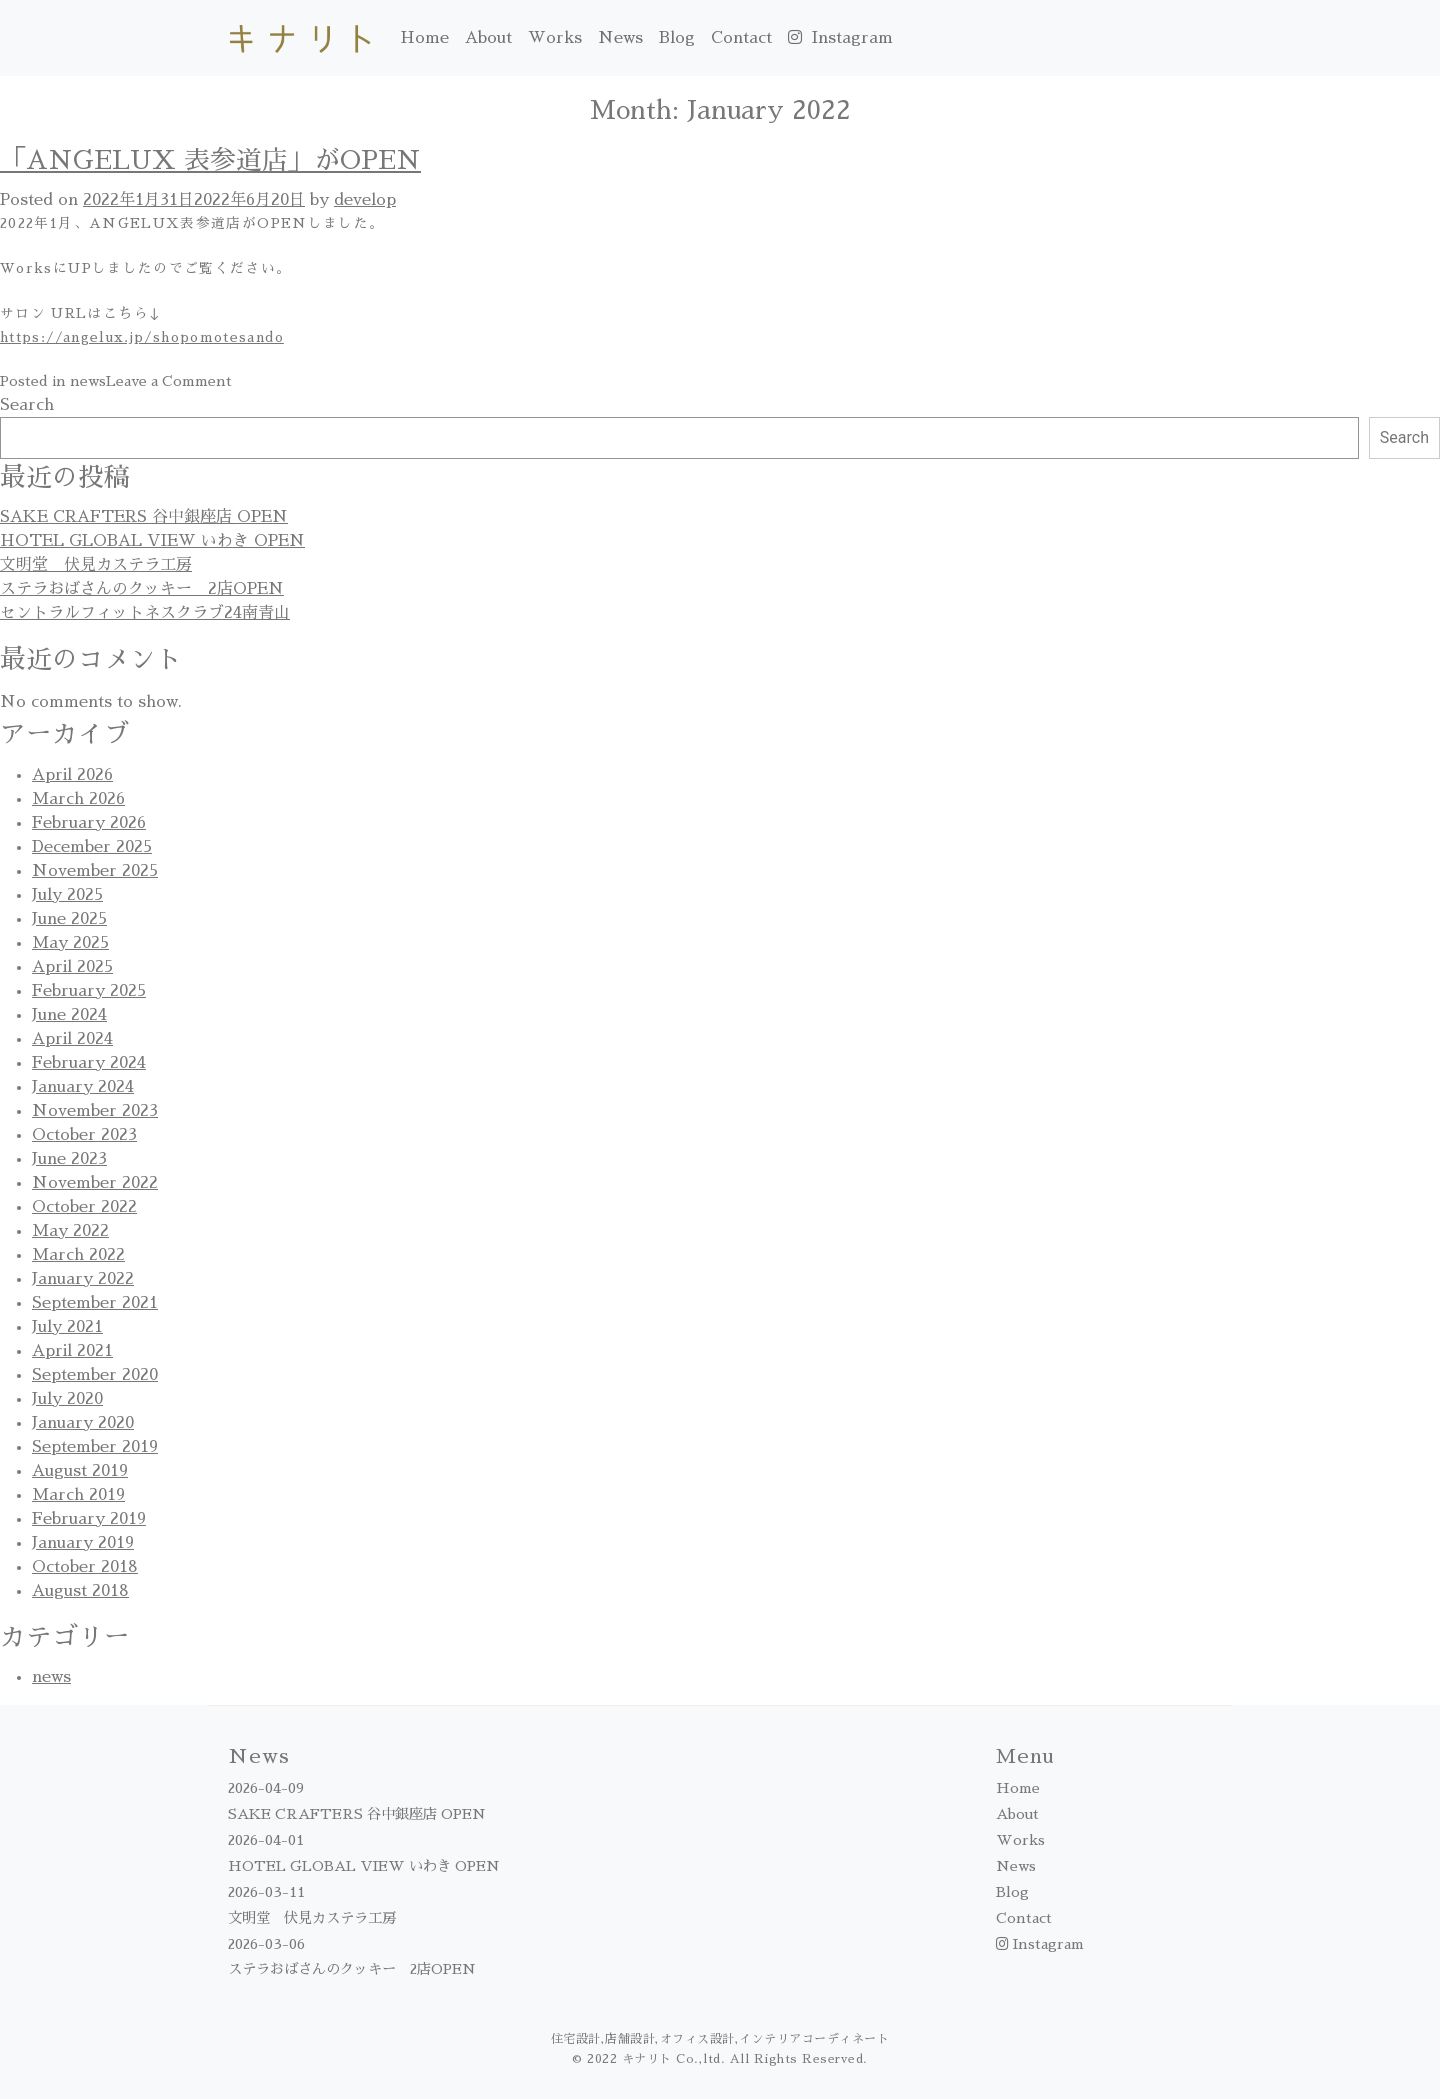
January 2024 (83, 1087)
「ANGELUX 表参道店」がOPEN (210, 160)
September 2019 (95, 1447)
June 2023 (69, 1159)
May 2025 (70, 943)
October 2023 (84, 1135)
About (488, 38)
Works (555, 38)
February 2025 (89, 991)
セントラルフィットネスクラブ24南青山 (145, 613)
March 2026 (78, 799)
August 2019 (80, 1471)
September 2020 (95, 1375)
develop (365, 200)
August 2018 (80, 1591)
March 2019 (78, 1495)
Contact (741, 38)
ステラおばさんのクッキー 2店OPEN (142, 589)
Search (27, 405)
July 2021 (67, 1327)
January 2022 (83, 1279)
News (620, 38)
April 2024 (72, 1039)
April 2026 (72, 775)
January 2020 (83, 1423)
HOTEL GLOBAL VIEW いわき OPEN (152, 541)
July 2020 (67, 1399)
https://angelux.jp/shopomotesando (142, 337)
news (88, 381)
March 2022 (78, 1255)
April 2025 (72, 967)
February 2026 (89, 823)
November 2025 (95, 871)
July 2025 (67, 895)
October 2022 (84, 1207)
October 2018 (85, 1567)
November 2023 (95, 1111)
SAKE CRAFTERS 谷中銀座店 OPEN (144, 517)
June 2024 (69, 1015)
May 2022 (70, 1231)
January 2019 (83, 1543)
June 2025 (69, 919)
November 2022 (95, 1183)
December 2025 (92, 847)
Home (424, 38)
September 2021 (95, 1303)
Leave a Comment (169, 381)
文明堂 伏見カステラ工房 (96, 565)
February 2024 (89, 1063)
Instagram (840, 37)
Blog (677, 38)
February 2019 (89, 1519)
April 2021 (72, 1351)
